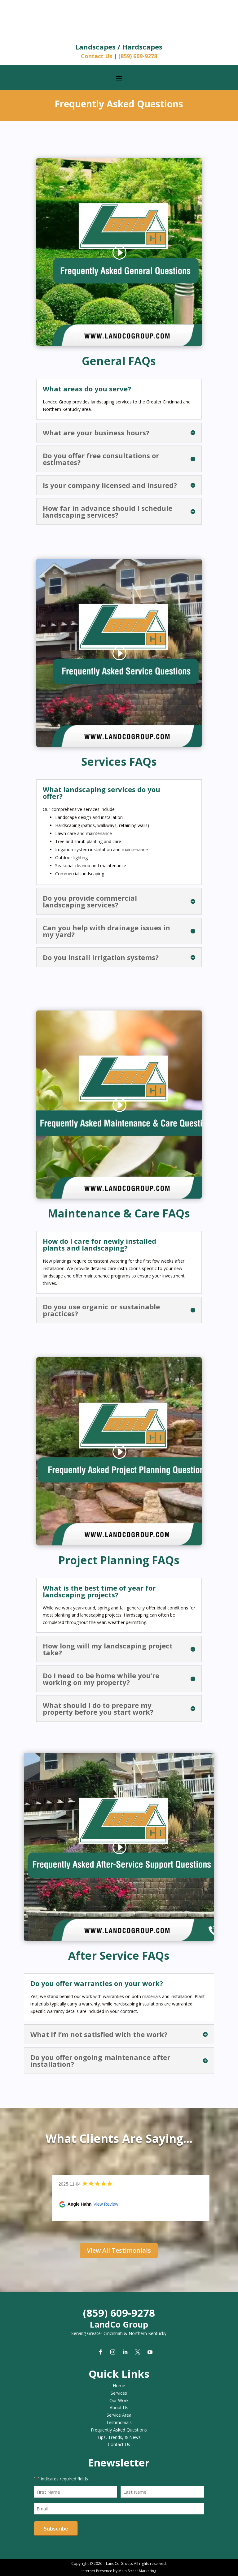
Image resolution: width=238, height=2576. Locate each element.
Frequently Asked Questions (119, 2430)
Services (119, 2393)
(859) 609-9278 (137, 56)
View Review (106, 2204)
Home (119, 2386)
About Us (119, 2407)
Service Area (119, 2415)
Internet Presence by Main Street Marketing (119, 2571)
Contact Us (96, 56)
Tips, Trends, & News (119, 2437)
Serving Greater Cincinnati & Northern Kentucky (118, 2333)
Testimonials (119, 2422)
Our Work (119, 2400)
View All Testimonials (119, 2250)
